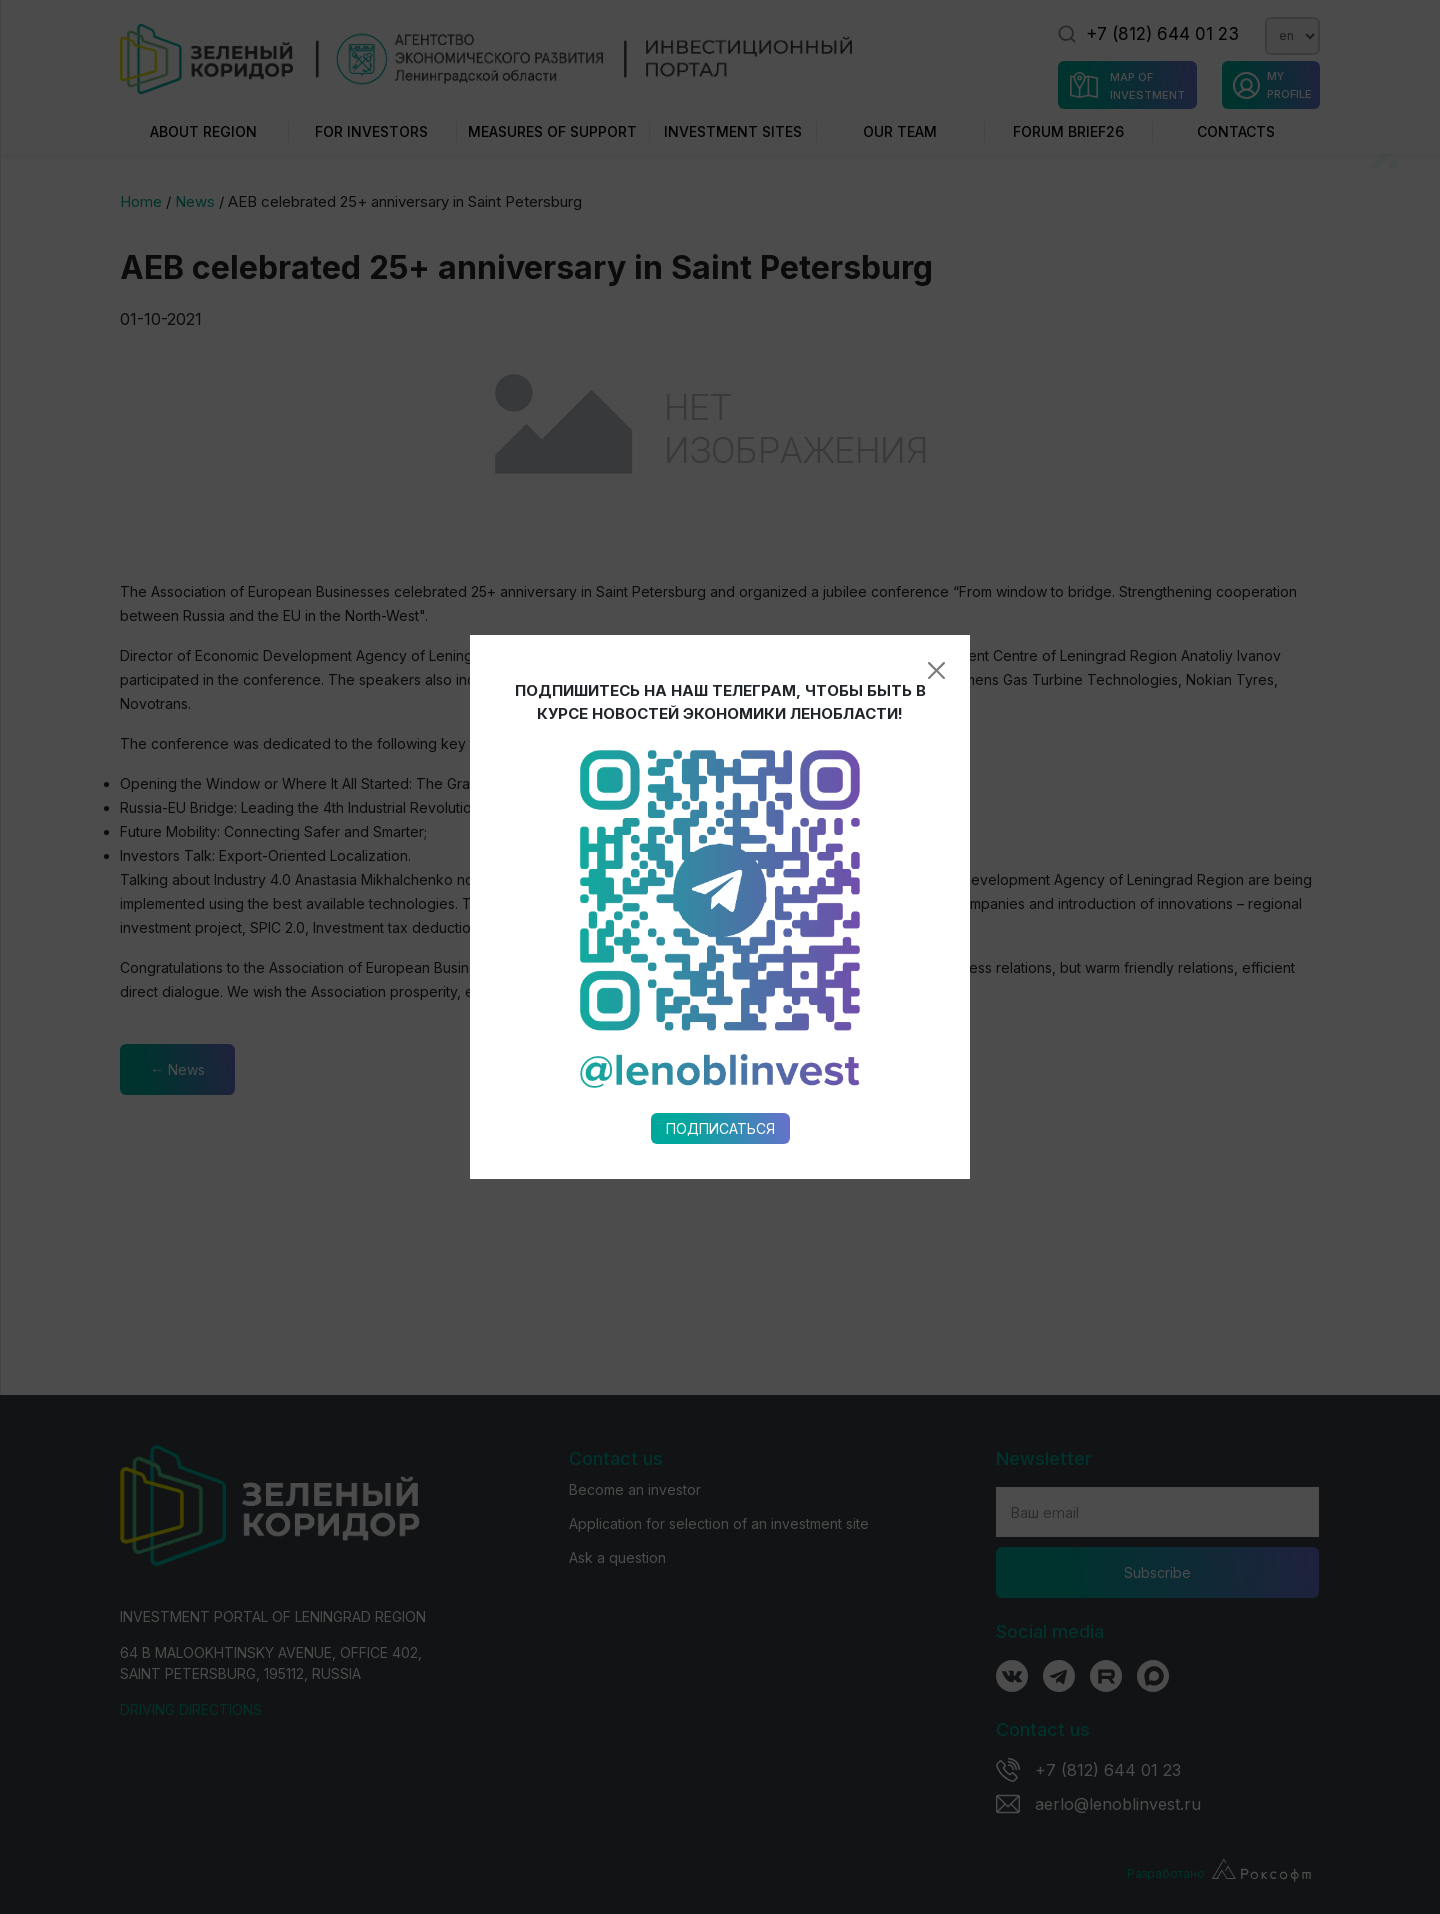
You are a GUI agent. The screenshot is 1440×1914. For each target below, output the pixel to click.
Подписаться (720, 939)
